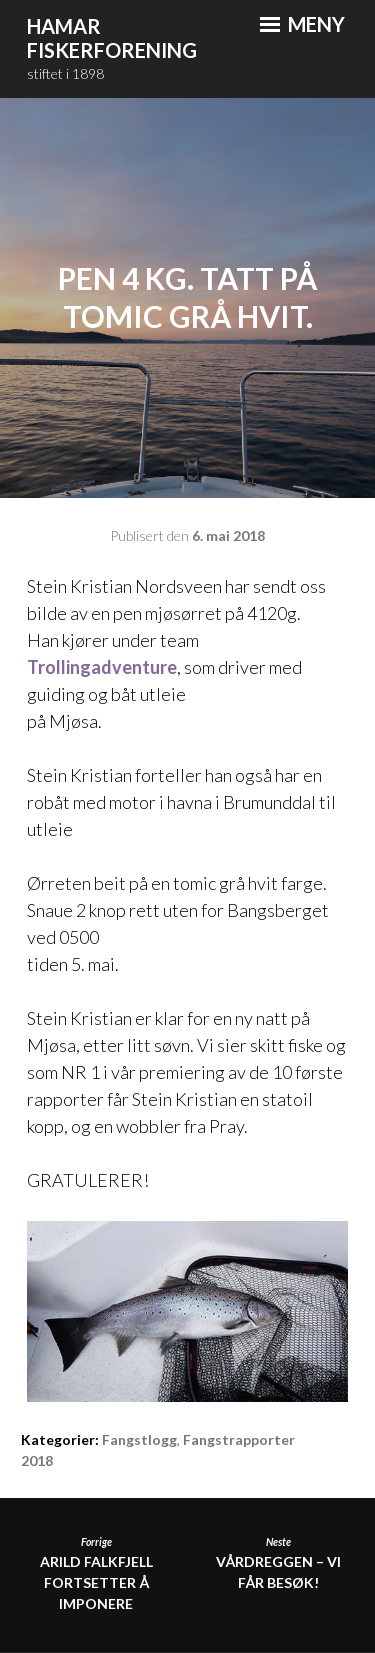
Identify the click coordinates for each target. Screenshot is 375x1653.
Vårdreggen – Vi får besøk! (279, 1563)
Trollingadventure (102, 667)
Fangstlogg (139, 1439)
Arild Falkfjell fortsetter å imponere (96, 1573)
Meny (302, 24)
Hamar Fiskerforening (112, 38)
